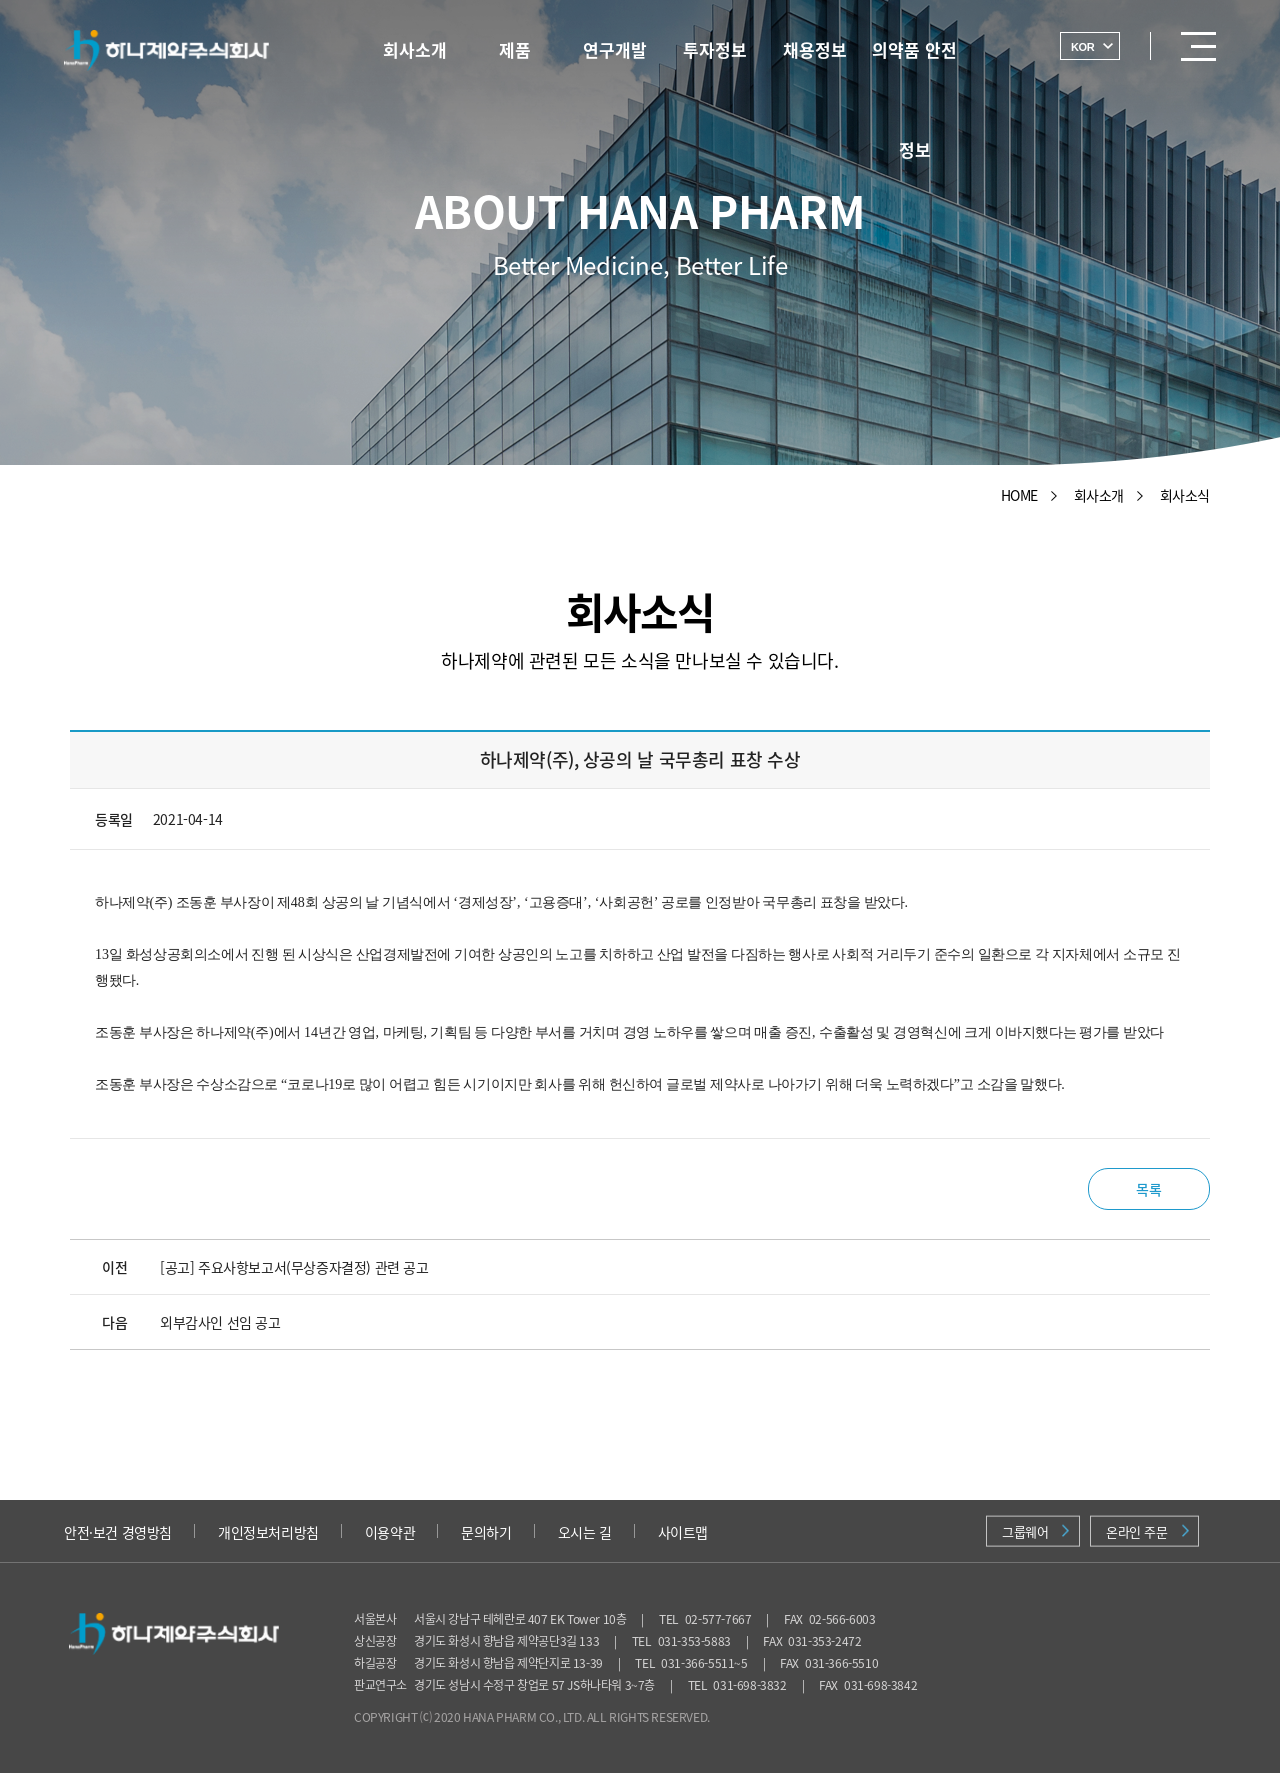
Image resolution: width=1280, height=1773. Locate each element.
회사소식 (1185, 495)
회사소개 (415, 49)
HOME (1019, 495)
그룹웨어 (1035, 1531)
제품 (515, 49)
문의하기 (486, 1532)
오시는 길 (585, 1532)
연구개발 (615, 49)
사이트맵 (683, 1532)
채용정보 (815, 49)
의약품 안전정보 (914, 58)
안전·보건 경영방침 (118, 1532)
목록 (1148, 1189)
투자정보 (715, 49)
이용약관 (390, 1532)
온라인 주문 (1147, 1531)
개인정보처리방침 (268, 1532)
